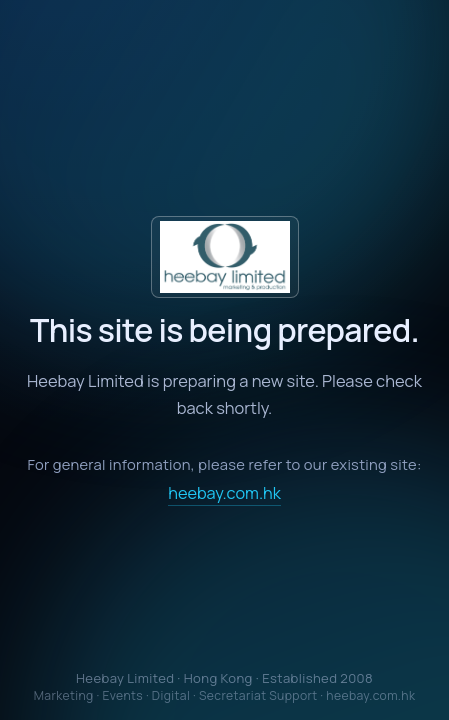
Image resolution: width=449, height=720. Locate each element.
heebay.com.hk (224, 493)
